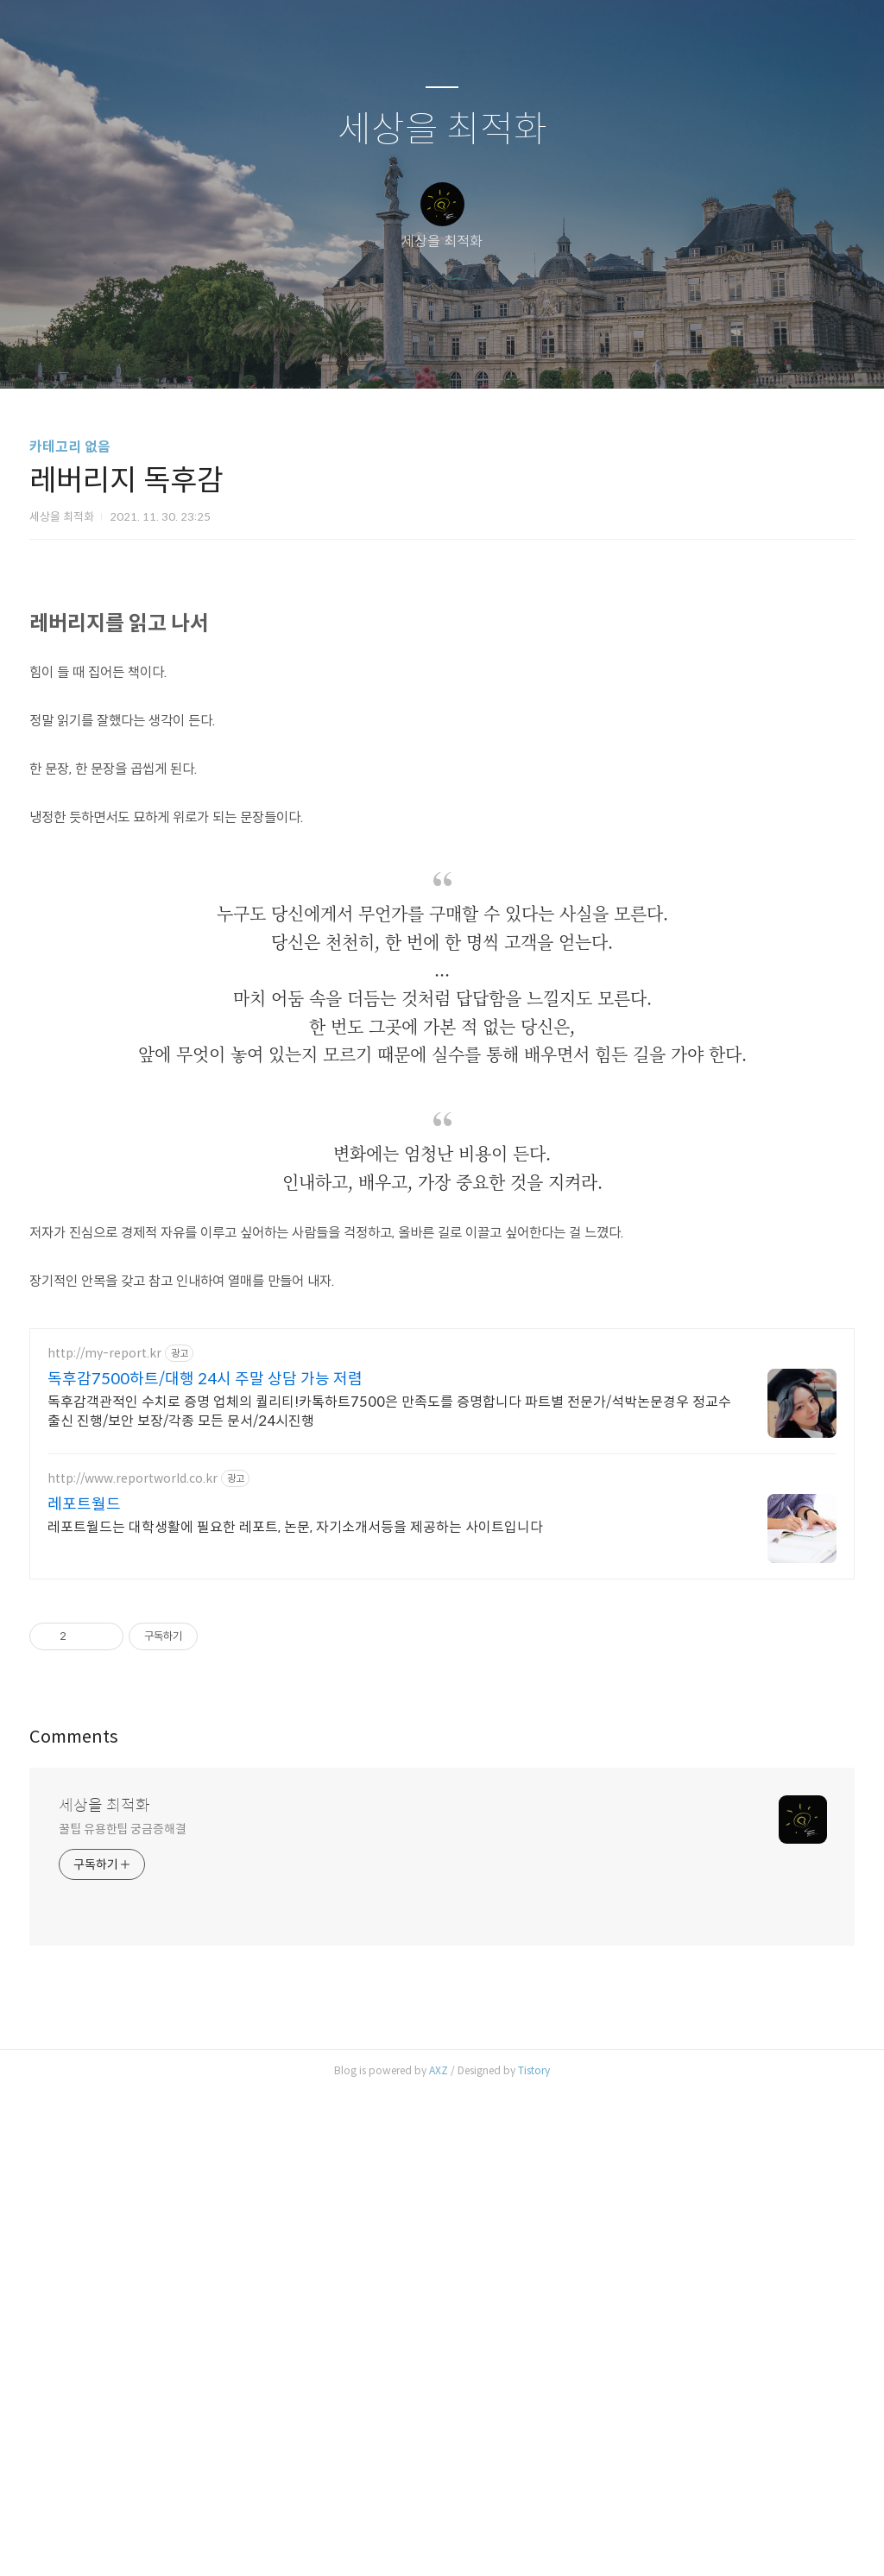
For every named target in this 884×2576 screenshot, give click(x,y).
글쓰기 (353, 353)
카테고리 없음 (69, 447)
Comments (73, 2220)
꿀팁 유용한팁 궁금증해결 (122, 2312)
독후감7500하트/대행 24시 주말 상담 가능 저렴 (205, 1862)
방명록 (412, 353)
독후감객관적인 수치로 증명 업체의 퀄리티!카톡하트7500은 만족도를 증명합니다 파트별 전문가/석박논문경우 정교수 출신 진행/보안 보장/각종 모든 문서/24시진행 (389, 1895)
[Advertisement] (442, 686)
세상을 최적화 (442, 130)
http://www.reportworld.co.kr (132, 1962)
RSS (470, 353)
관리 (529, 353)
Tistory (534, 2554)
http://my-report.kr (104, 1837)
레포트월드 (84, 1987)
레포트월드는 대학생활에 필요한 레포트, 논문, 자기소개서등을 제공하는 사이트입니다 (295, 2011)
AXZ (438, 2554)
